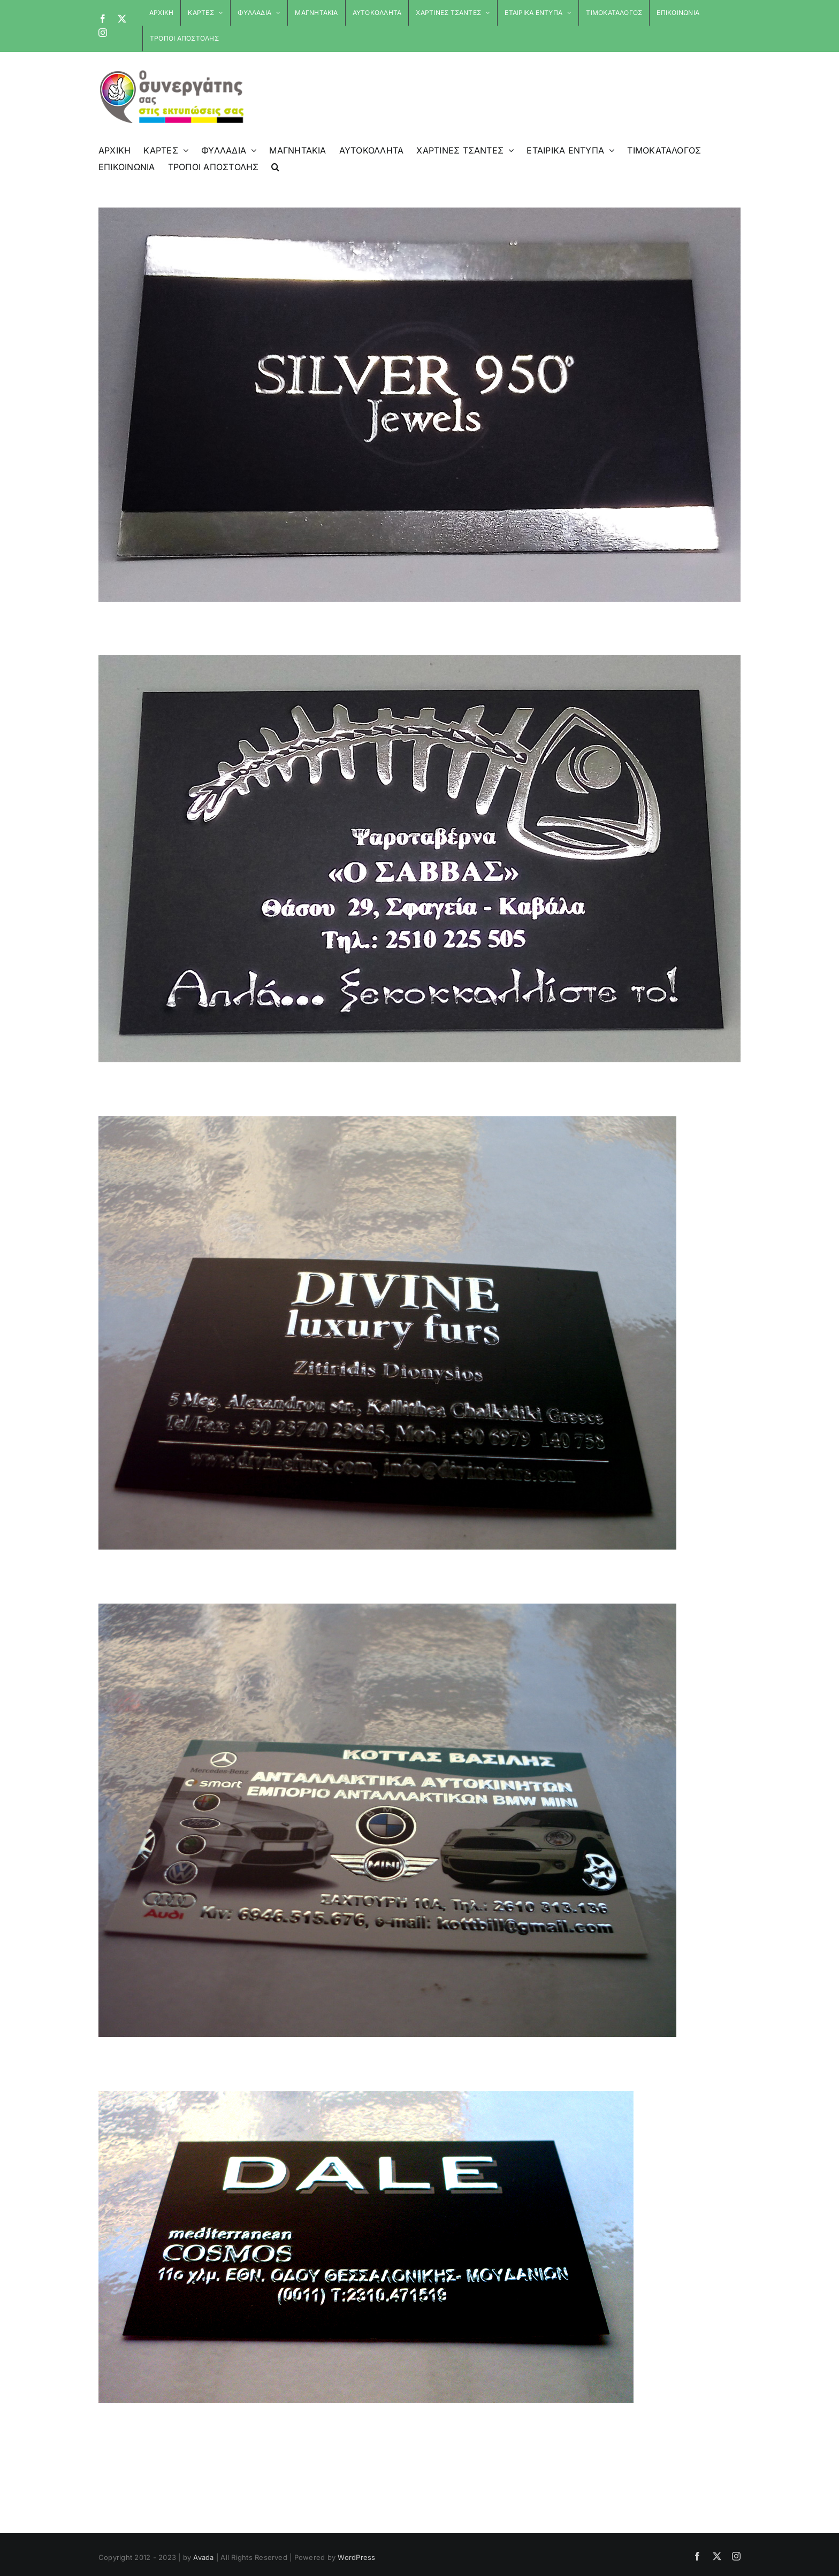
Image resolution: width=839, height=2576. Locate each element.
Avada (203, 2557)
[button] (275, 166)
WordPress (356, 2557)
